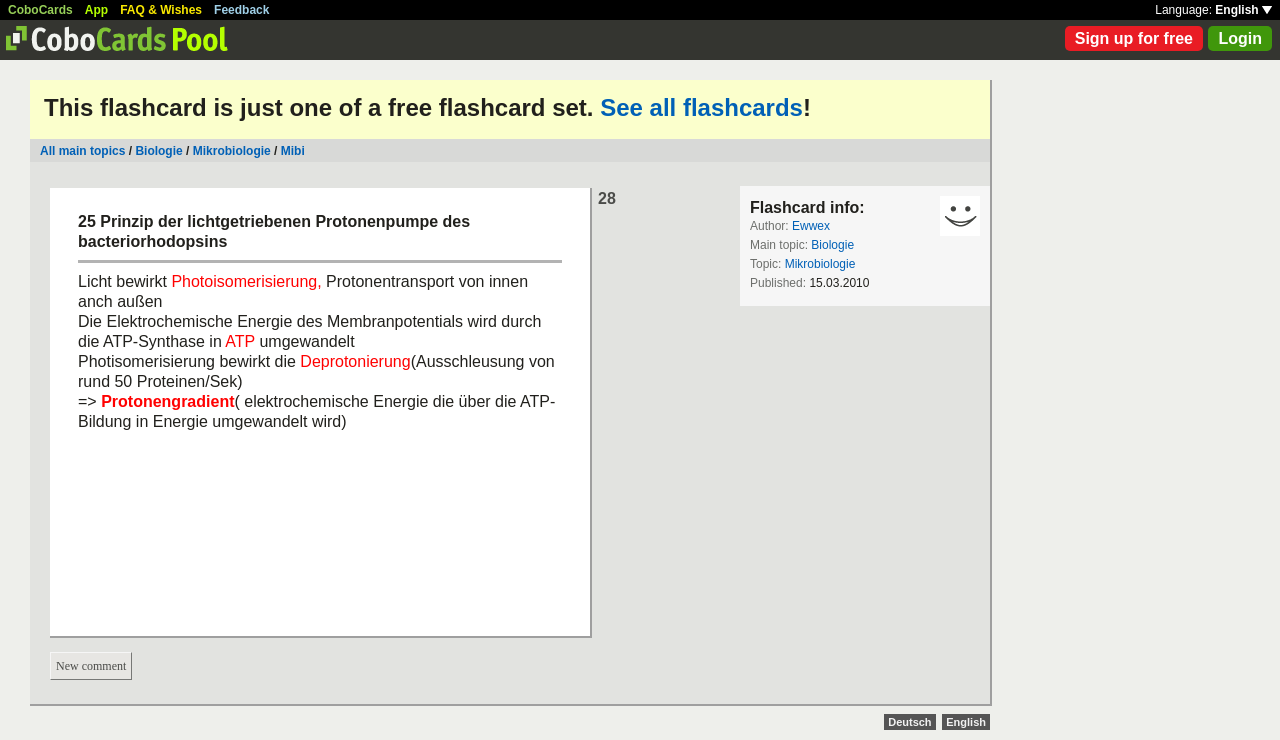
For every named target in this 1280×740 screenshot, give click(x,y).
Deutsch (909, 722)
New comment (91, 666)
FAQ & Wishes (161, 10)
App (96, 10)
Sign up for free (1134, 38)
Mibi (293, 151)
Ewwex (811, 226)
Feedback (241, 10)
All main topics (82, 151)
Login (1240, 38)
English (1243, 10)
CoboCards (40, 10)
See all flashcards (701, 107)
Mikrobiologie (232, 151)
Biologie (158, 151)
